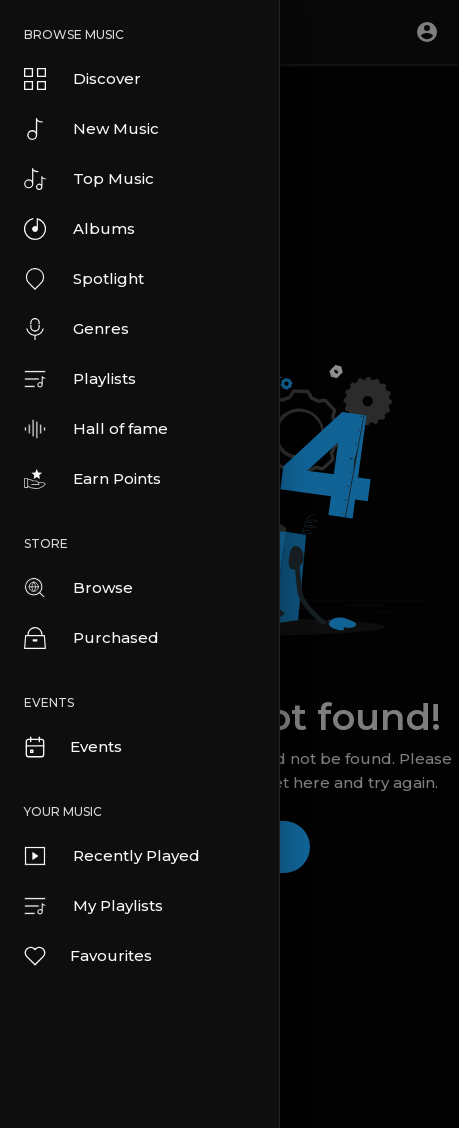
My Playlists (93, 906)
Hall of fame (96, 429)
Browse (78, 588)
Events (72, 747)
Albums (79, 229)
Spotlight (84, 279)
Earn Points (92, 479)
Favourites (87, 956)
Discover (82, 79)
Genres (76, 329)
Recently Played (112, 856)
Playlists (80, 379)
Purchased (91, 638)
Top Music (89, 179)
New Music (91, 129)
